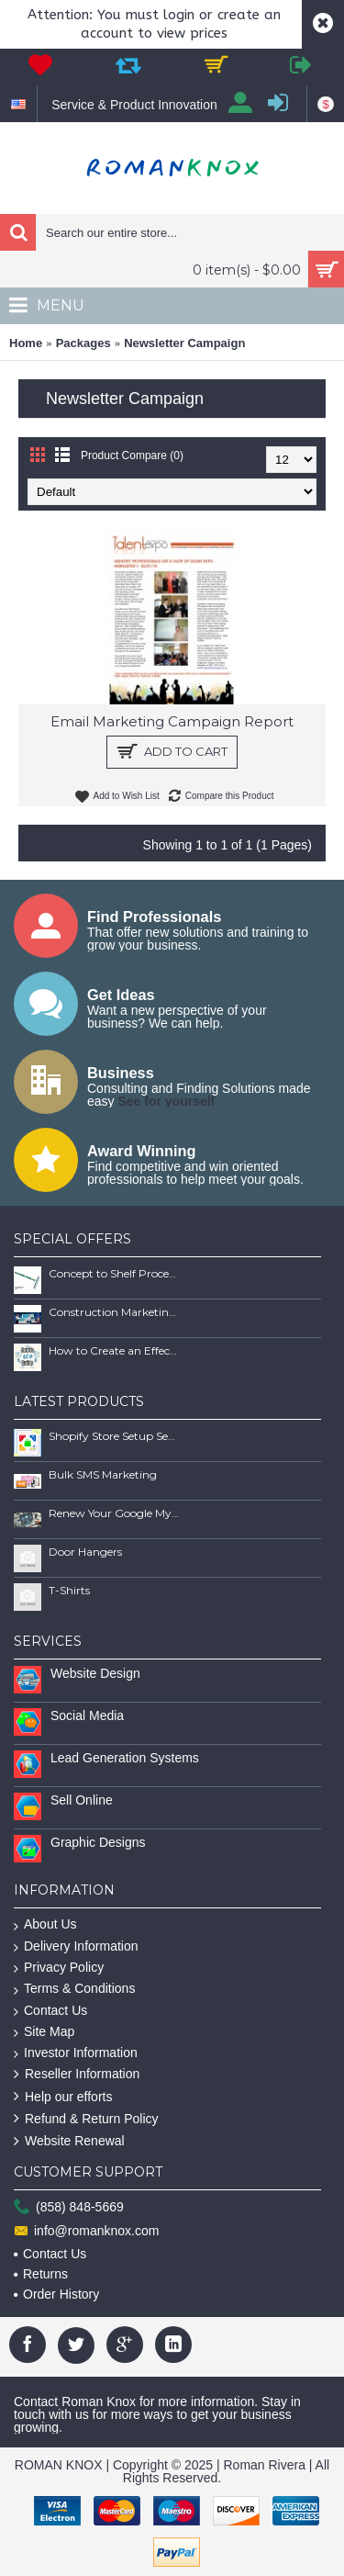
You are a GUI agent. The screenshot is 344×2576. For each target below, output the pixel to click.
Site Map (44, 2032)
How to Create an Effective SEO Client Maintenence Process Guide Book (114, 1350)
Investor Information (76, 2053)
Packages (83, 343)
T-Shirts (69, 1590)
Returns (41, 2274)
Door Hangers (85, 1551)
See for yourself (166, 1101)
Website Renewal (69, 2141)
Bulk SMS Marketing (103, 1474)
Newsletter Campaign (184, 343)
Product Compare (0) (132, 455)
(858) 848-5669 (69, 2208)
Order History (56, 2294)
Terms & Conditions (74, 1989)
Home (25, 343)
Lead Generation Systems (124, 1757)
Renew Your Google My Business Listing (114, 1513)
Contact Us (50, 2011)
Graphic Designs (98, 1842)
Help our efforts (63, 2097)
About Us (45, 1924)
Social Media (87, 1715)
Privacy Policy (59, 1967)
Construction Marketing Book (114, 1312)
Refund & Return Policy (86, 2119)
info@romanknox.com (86, 2231)
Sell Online (81, 1800)
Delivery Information (76, 1946)
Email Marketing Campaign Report (172, 721)
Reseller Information (76, 2074)
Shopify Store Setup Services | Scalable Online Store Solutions (114, 1436)
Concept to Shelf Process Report (114, 1273)
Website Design (95, 1673)
